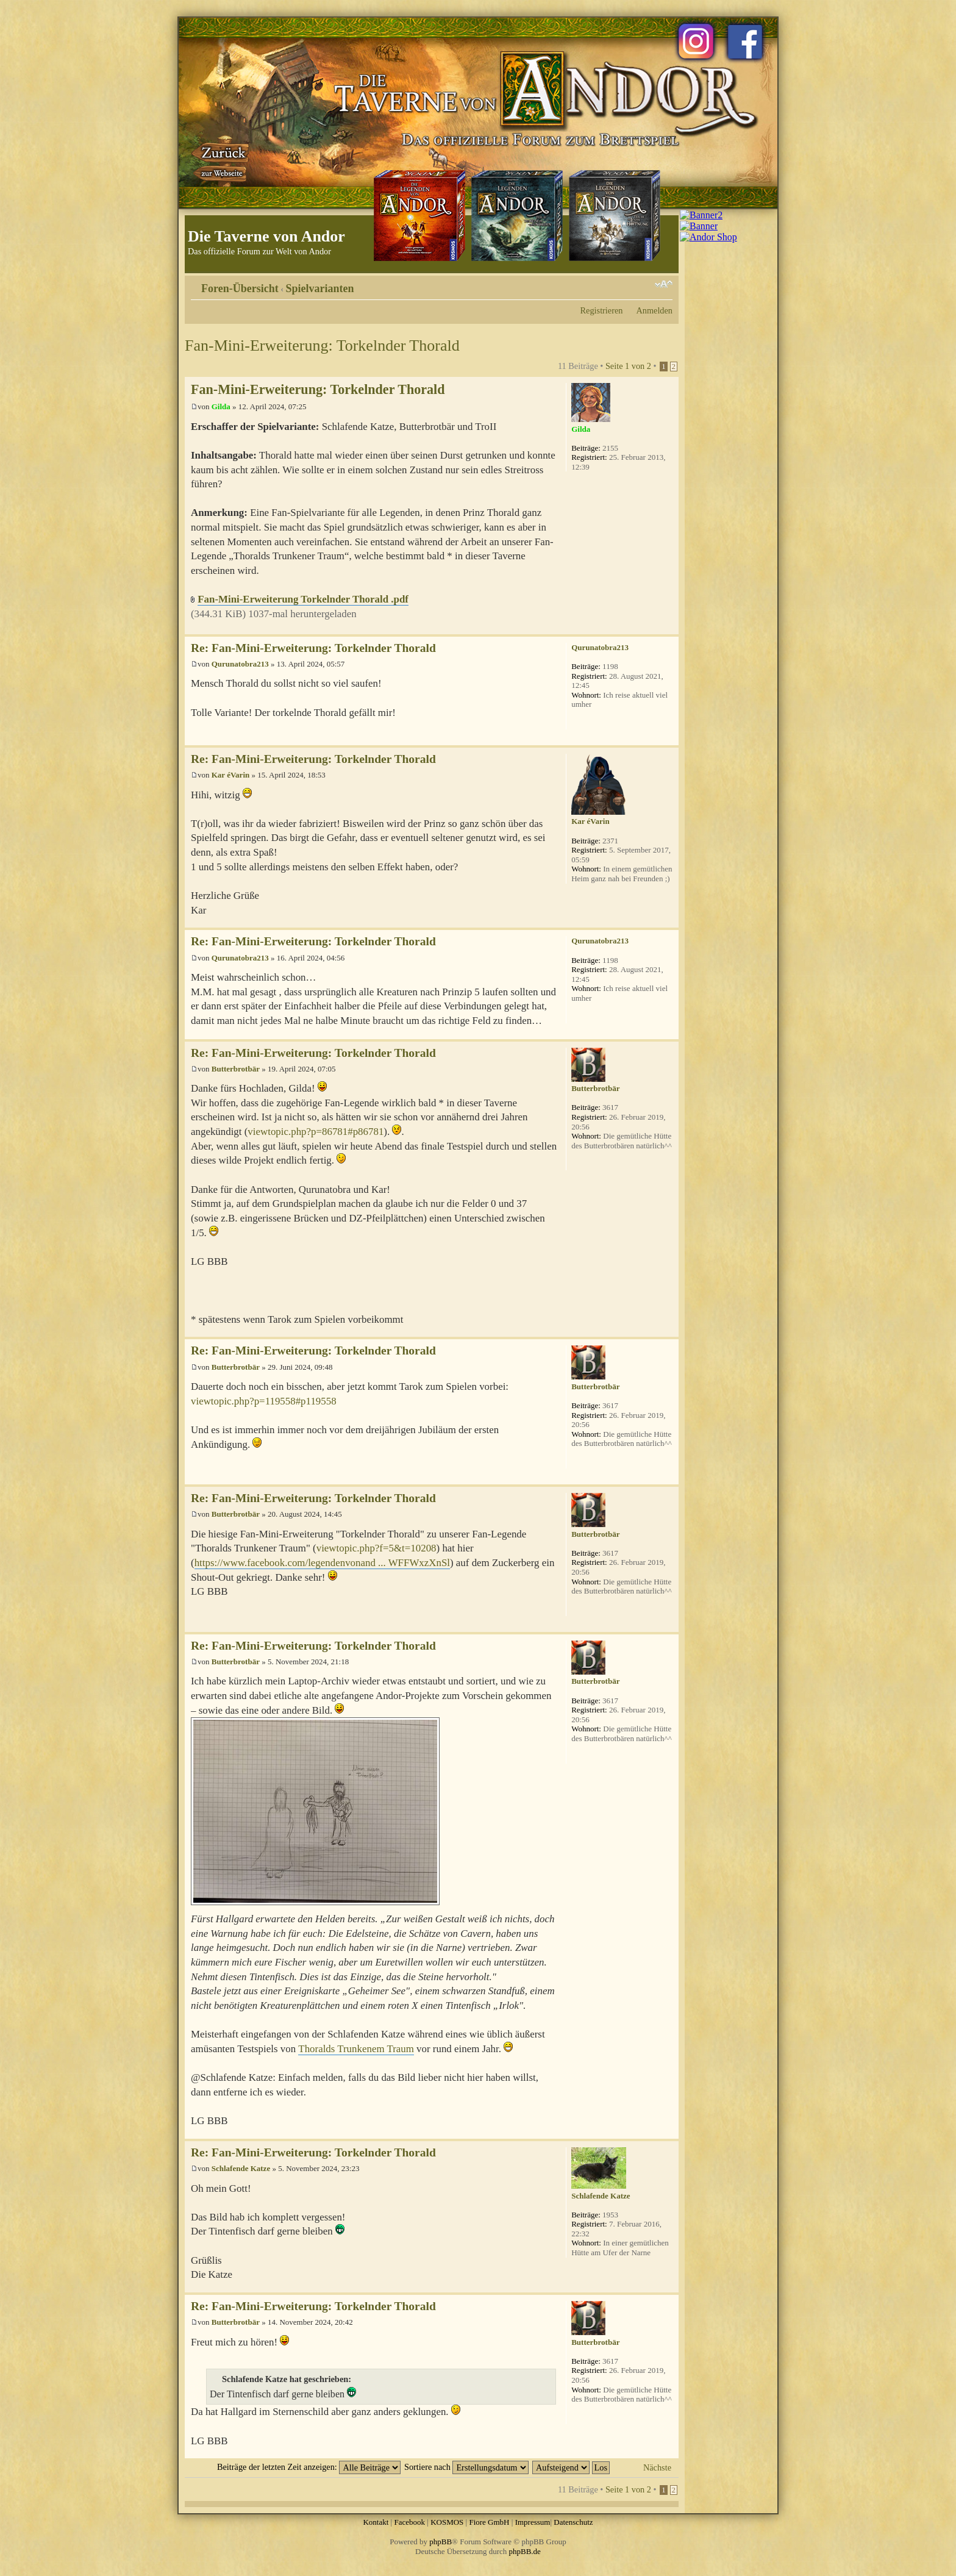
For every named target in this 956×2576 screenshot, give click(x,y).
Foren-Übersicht (240, 288)
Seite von (628, 366)
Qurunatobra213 (240, 663)
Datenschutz (573, 2522)
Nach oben (669, 627)
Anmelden (654, 310)
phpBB (440, 2541)
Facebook (409, 2522)
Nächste (657, 2467)
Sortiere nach (466, 2467)
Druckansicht (645, 284)
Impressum (533, 2522)
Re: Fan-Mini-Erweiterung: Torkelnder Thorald (313, 648)
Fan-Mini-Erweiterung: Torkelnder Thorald (322, 345)
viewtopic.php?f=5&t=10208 (376, 1548)
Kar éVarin (230, 774)
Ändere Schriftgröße (663, 284)
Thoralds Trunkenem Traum (356, 2049)
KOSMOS (446, 2522)
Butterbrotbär (236, 1068)
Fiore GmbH (489, 2522)
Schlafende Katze (241, 2168)
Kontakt (375, 2522)
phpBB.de (525, 2551)
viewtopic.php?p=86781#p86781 (315, 1131)
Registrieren (601, 310)
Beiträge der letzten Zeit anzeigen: (309, 2467)
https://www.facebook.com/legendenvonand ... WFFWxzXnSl (322, 1563)
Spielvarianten (320, 288)
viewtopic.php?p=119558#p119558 (264, 1401)
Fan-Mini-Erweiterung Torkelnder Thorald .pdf (303, 599)
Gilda (221, 406)
